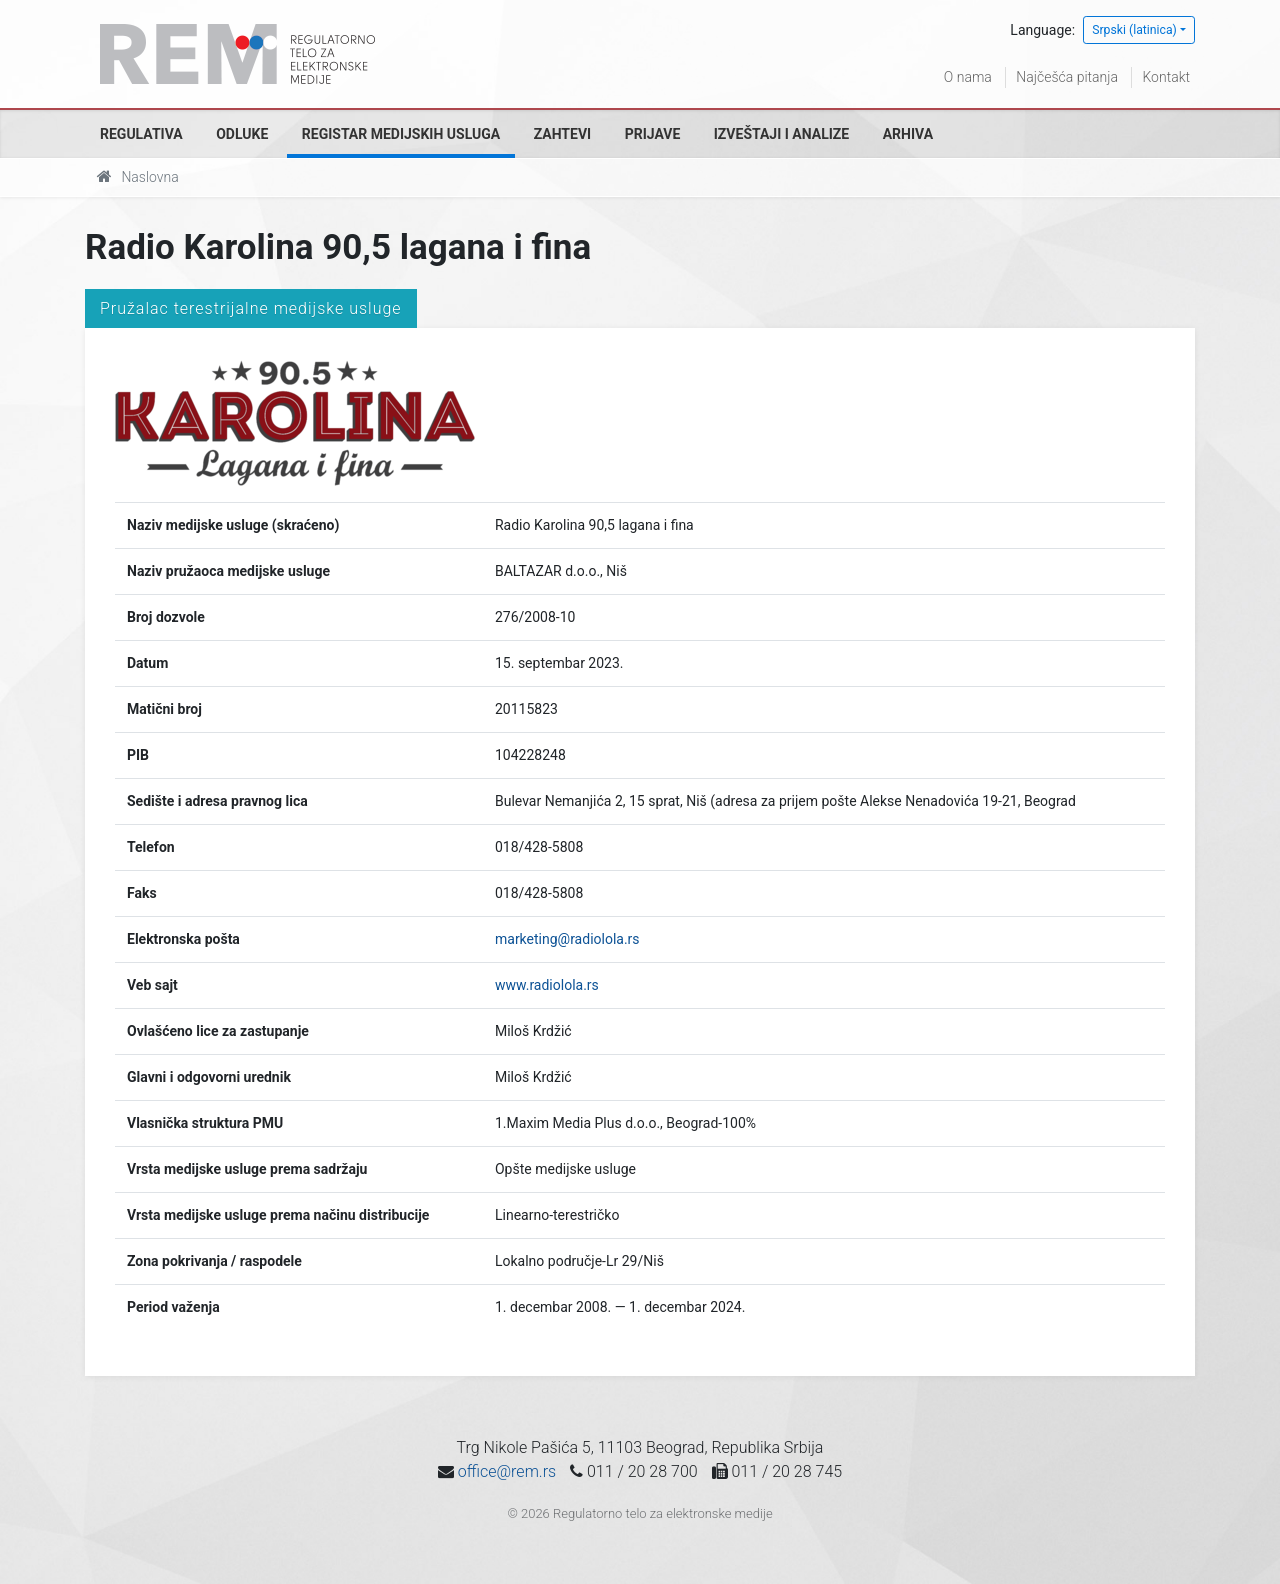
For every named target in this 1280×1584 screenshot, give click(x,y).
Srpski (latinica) (1134, 30)
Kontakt (1166, 77)
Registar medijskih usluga (401, 134)
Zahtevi (562, 134)
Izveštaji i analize (781, 134)
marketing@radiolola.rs (567, 939)
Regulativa (141, 134)
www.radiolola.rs (547, 985)
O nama (968, 77)
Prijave (653, 134)
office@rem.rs (507, 1471)
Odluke (242, 134)
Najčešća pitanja (1067, 77)
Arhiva (908, 134)
